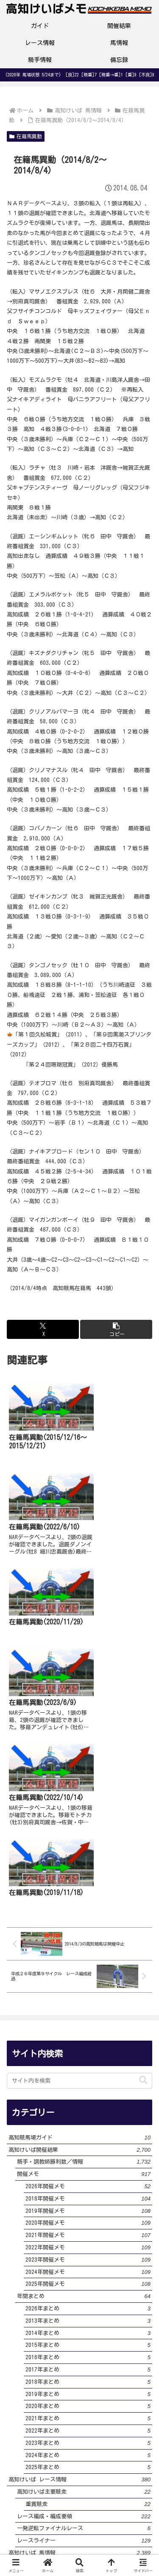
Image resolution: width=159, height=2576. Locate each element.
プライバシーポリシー (117, 2515)
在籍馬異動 (25, 136)
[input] (79, 1827)
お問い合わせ (41, 2538)
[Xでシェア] (43, 1329)
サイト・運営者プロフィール (41, 2520)
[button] (116, 1329)
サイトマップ (117, 2538)
